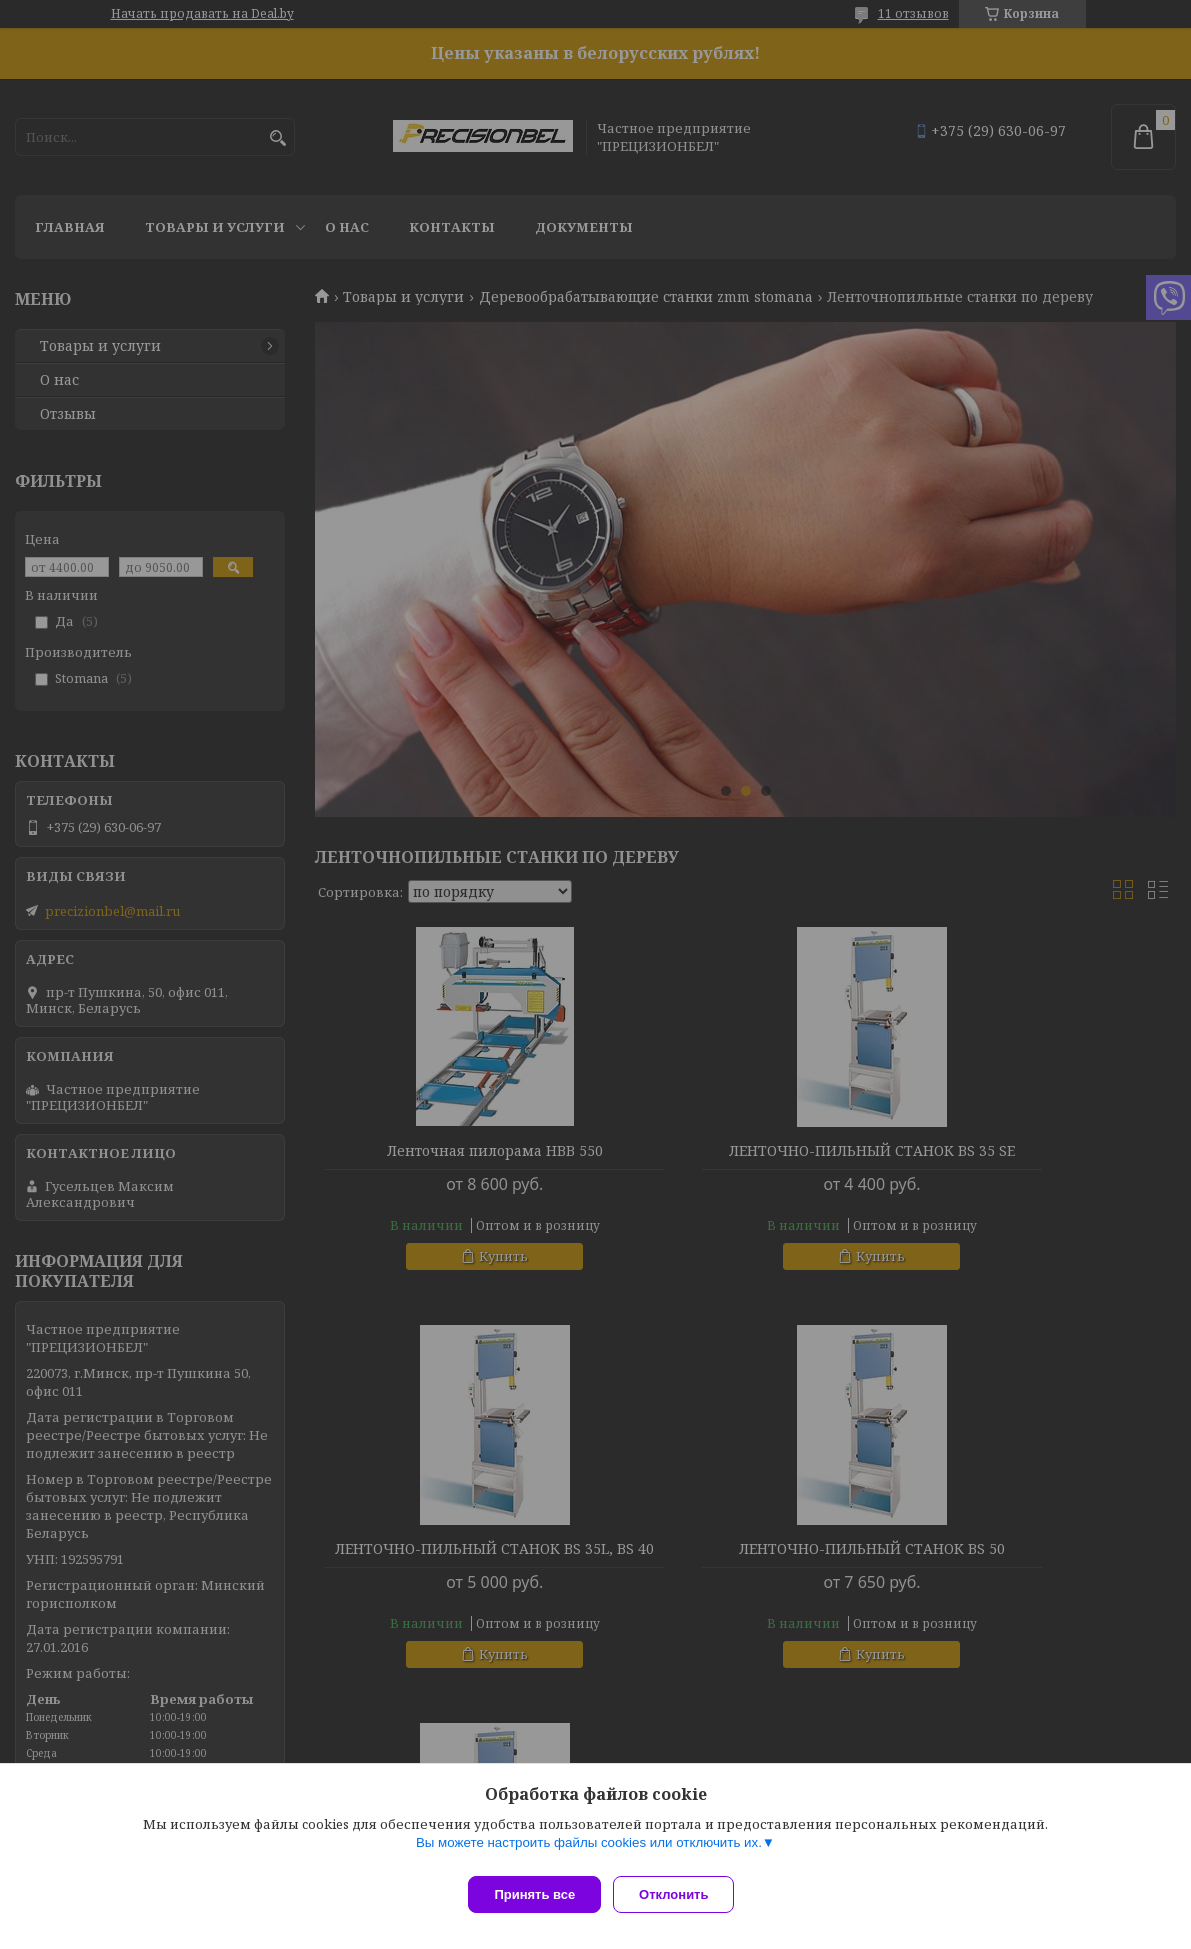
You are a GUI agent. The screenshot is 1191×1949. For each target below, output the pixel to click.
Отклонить (681, 1894)
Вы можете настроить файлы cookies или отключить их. (589, 1850)
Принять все (534, 1894)
